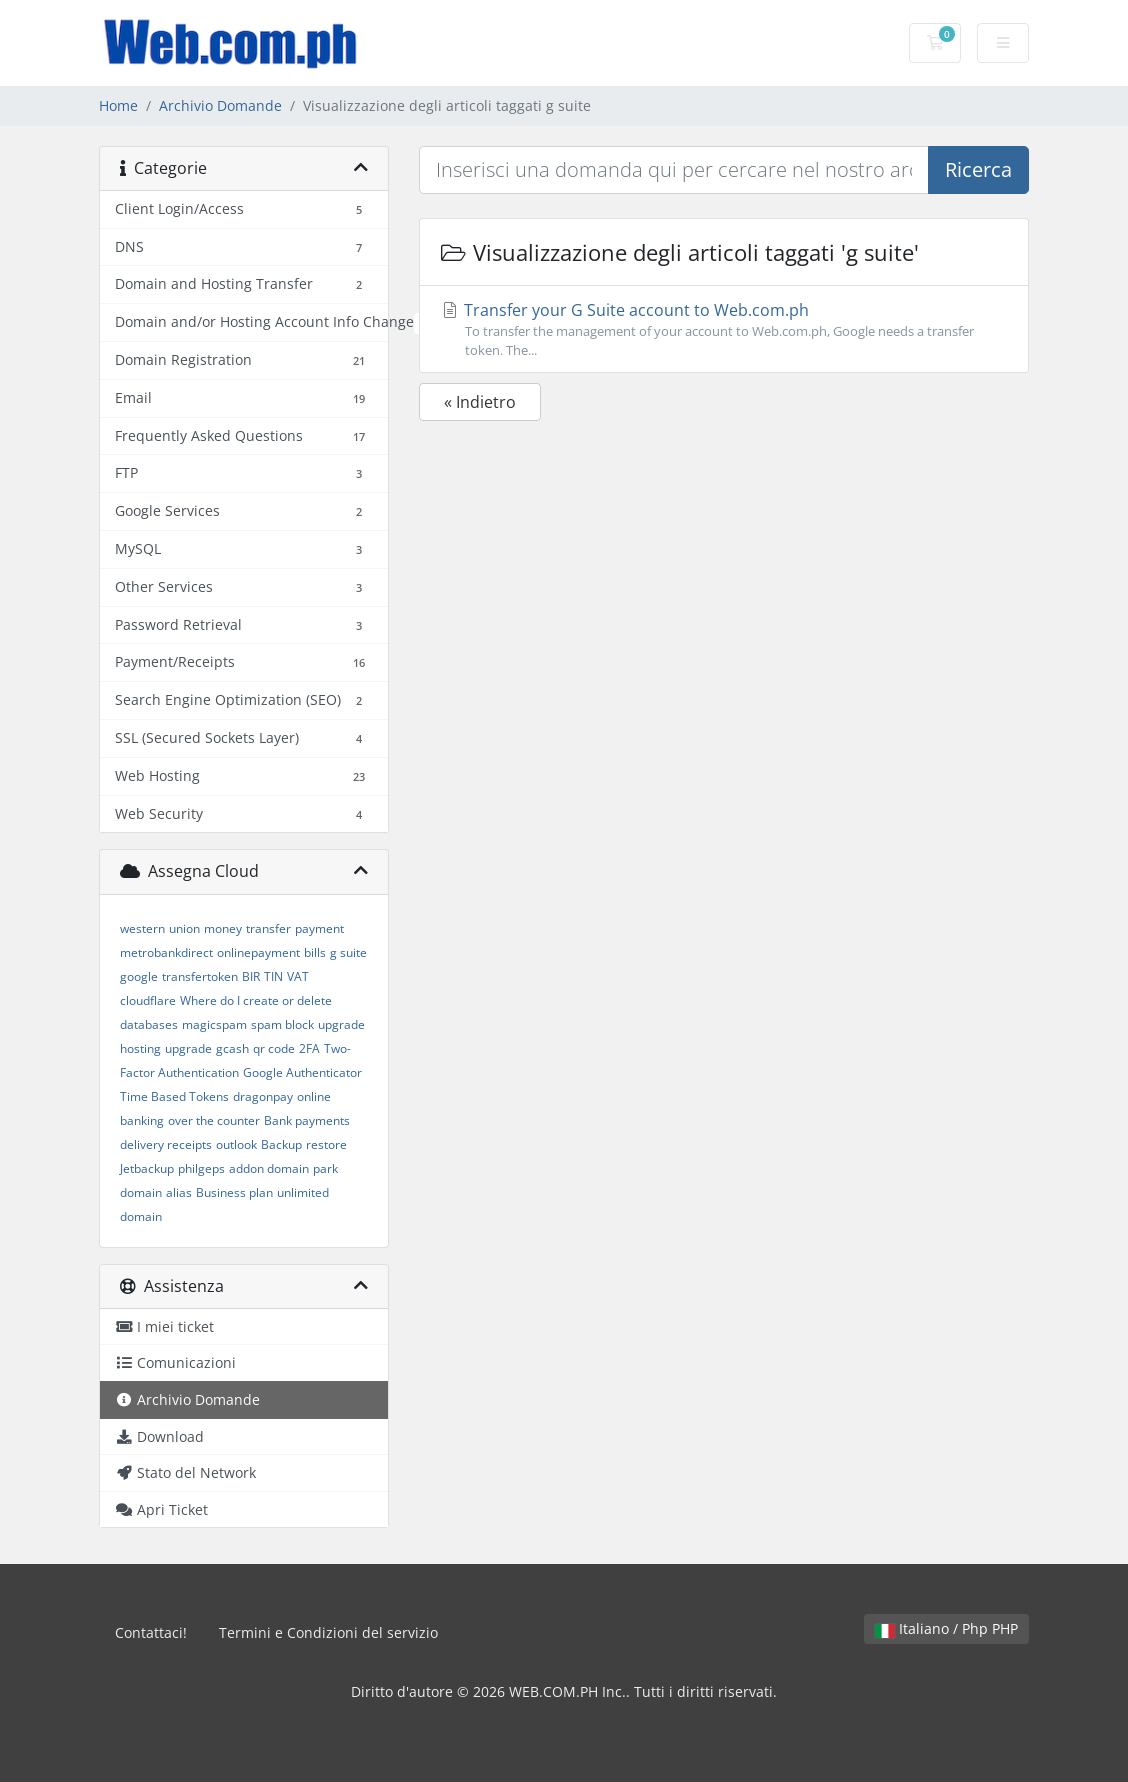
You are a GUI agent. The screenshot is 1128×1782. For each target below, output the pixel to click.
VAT (298, 976)
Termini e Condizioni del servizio (328, 1632)
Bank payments (307, 1120)
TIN (273, 976)
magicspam (214, 1024)
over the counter (214, 1120)
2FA (309, 1048)
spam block (282, 1024)
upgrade (188, 1048)
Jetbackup (147, 1168)
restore (326, 1144)
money (223, 928)
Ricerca (978, 169)
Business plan (234, 1192)
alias (179, 1192)
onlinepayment (258, 952)
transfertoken (200, 976)
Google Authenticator (302, 1072)
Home (118, 105)
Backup (281, 1144)
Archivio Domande (220, 105)
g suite (348, 952)
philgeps (201, 1168)
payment (319, 928)
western (142, 928)
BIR (251, 976)
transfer (268, 928)
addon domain (269, 1168)
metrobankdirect (166, 952)
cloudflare (148, 1000)
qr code (274, 1048)
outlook (236, 1144)
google (139, 976)
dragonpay (263, 1096)
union (184, 928)
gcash (232, 1048)
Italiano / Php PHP (946, 1628)
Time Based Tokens (174, 1096)
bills (315, 952)
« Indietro (480, 402)
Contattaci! (151, 1632)
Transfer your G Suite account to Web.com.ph (724, 329)
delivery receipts (166, 1144)
